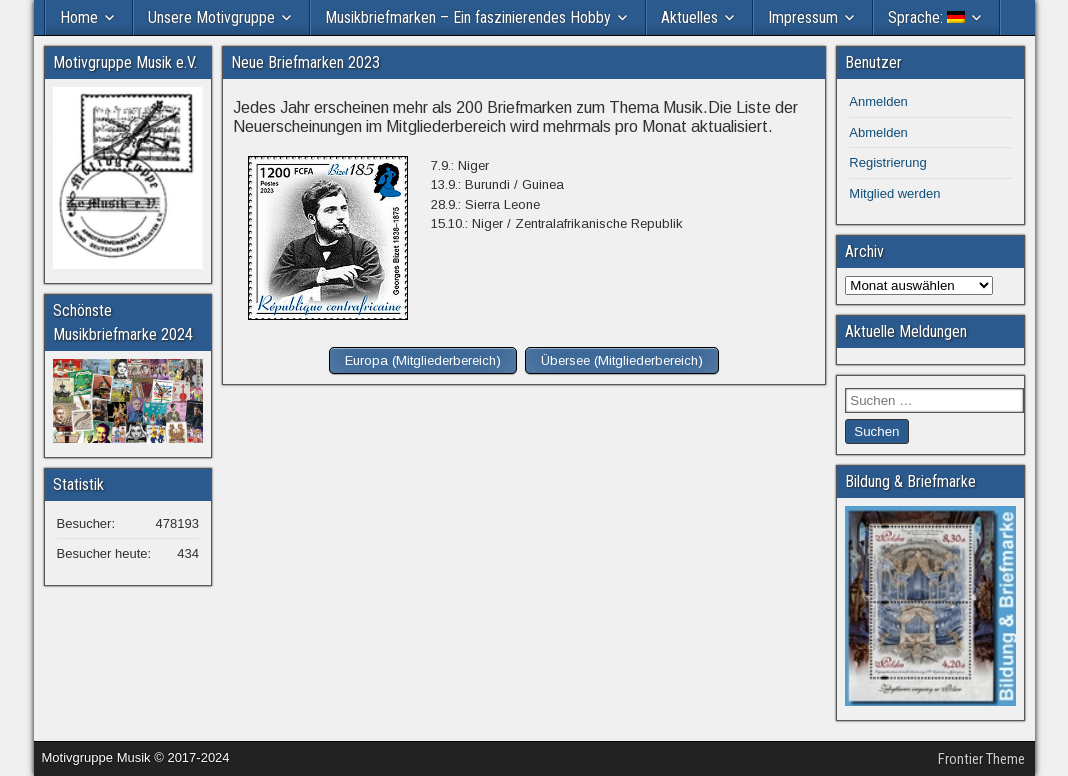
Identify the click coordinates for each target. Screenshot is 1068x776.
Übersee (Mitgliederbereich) (622, 360)
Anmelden (878, 101)
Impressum (803, 17)
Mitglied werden (894, 193)
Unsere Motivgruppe (211, 17)
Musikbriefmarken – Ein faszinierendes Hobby (468, 17)
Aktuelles (689, 17)
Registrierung (887, 162)
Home (79, 17)
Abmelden (878, 132)
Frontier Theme (981, 759)
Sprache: (926, 17)
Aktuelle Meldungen (906, 331)
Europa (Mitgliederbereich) (423, 360)
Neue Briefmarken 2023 (305, 62)
